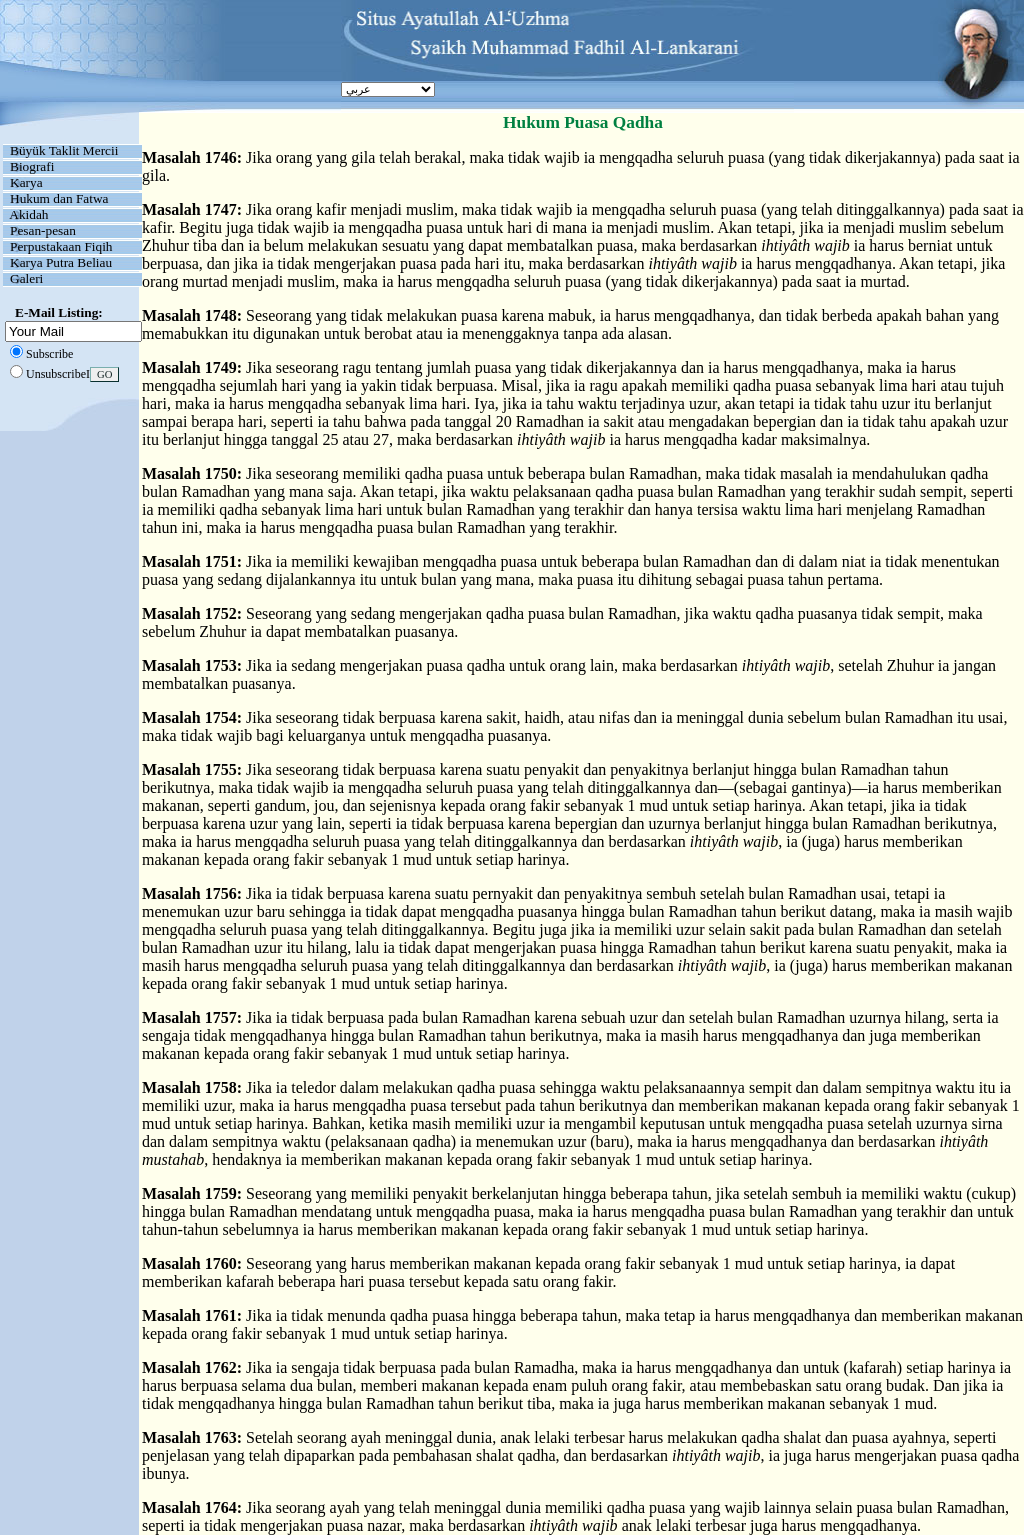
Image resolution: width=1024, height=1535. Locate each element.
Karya (26, 182)
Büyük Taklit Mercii (64, 150)
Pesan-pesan (43, 230)
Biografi (32, 166)
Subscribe (49, 354)
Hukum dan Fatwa (59, 198)
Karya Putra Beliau (61, 262)
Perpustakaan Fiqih (61, 246)
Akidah (28, 214)
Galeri (26, 278)
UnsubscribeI (58, 374)
